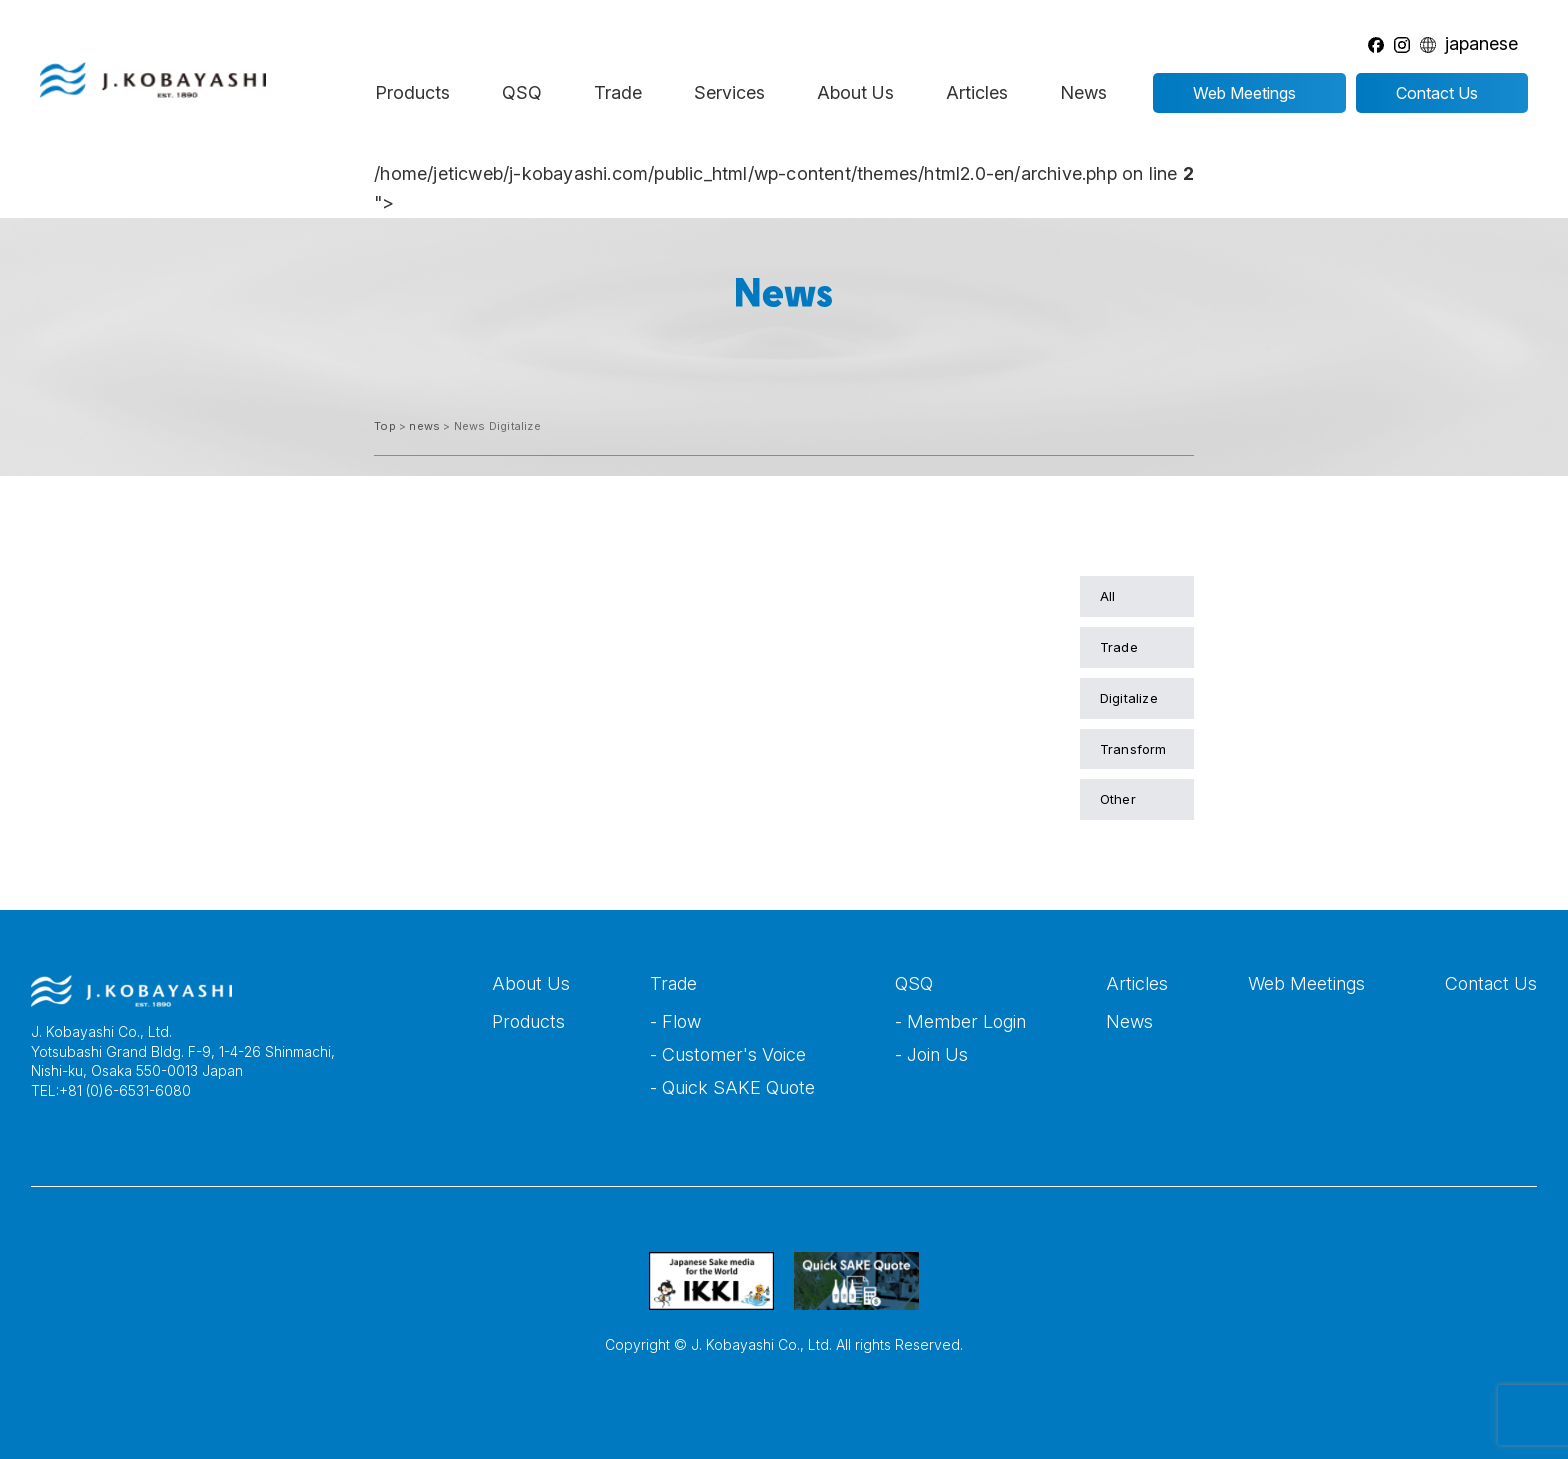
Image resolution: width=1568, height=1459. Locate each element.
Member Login (966, 1021)
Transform (1133, 749)
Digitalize (1129, 698)
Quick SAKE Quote (738, 1087)
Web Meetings (1306, 983)
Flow (681, 1021)
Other (1118, 799)
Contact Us (1491, 983)
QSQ (522, 92)
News (1083, 92)
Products (412, 92)
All (1108, 596)
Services (729, 92)
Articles (977, 92)
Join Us (937, 1054)
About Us (855, 92)
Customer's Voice (734, 1054)
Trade (618, 92)
